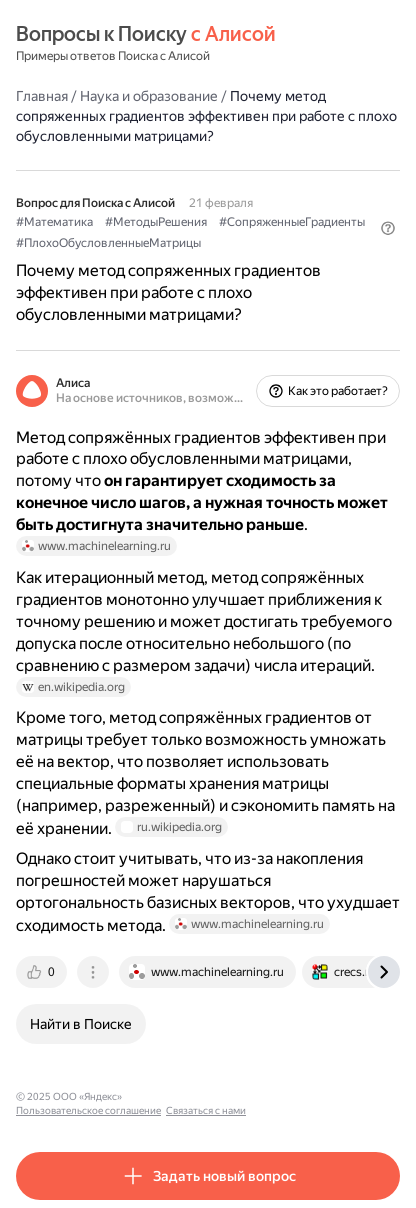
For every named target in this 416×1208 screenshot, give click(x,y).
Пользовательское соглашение (203, 1096)
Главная (42, 96)
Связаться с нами (321, 1096)
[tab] (43, 972)
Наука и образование (149, 96)
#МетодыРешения (156, 222)
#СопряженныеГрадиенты (292, 222)
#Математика (54, 222)
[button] (388, 228)
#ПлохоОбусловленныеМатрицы (108, 243)
